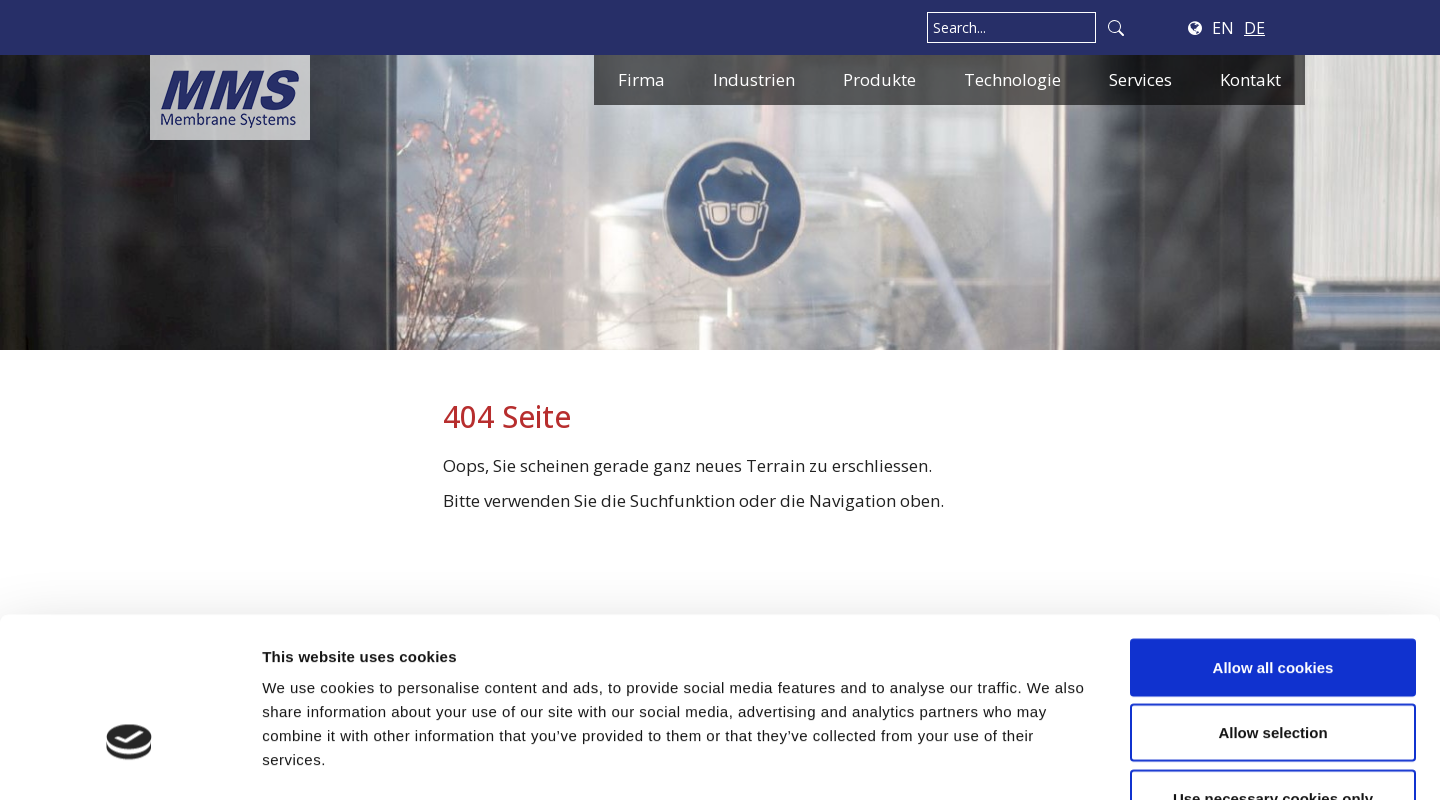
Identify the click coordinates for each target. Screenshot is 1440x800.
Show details (1049, 760)
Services (1140, 79)
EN (1223, 28)
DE (1254, 28)
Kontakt (1250, 79)
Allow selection (1272, 603)
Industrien (754, 79)
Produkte (879, 79)
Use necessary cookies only (1273, 668)
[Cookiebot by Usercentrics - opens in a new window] (129, 761)
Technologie (1012, 79)
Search (1116, 27)
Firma (641, 79)
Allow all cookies (1273, 537)
